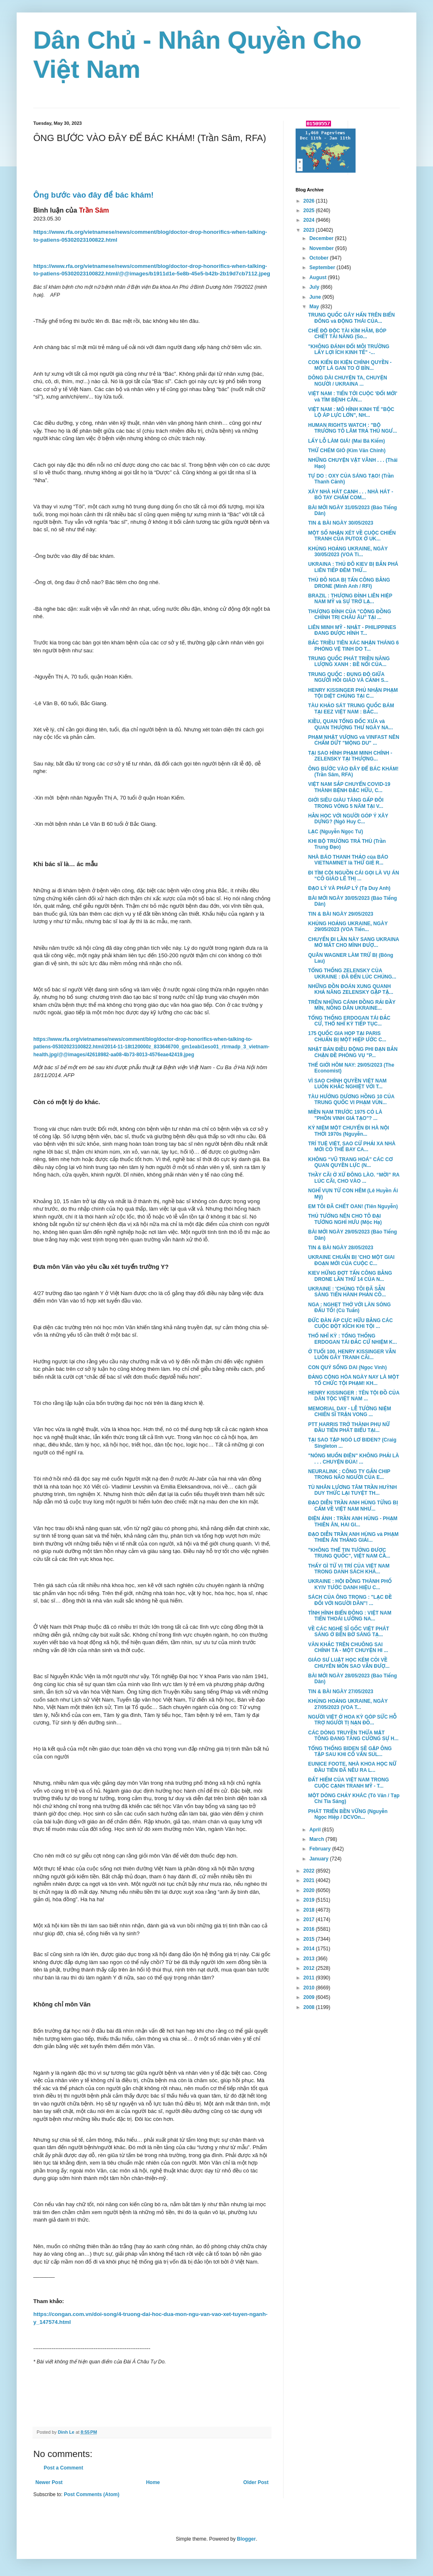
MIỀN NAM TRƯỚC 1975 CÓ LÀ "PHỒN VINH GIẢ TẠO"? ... (345, 1115)
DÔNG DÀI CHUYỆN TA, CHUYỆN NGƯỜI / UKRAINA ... (347, 380)
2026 (310, 201)
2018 (310, 1910)
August (318, 277)
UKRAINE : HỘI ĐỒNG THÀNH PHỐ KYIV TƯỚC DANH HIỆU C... (350, 1584)
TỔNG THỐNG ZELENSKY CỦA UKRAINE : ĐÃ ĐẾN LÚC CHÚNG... (352, 973)
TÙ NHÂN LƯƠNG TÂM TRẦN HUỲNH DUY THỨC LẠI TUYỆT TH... (352, 1490)
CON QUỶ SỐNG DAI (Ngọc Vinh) (347, 1367)
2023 (310, 230)
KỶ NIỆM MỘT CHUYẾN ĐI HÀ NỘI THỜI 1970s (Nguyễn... (348, 1131)
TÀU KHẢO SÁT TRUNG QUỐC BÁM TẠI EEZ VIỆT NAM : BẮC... (351, 708)
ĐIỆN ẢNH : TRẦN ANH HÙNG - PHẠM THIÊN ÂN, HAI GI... (353, 1521)
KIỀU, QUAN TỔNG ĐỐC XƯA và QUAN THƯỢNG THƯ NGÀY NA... (350, 724)
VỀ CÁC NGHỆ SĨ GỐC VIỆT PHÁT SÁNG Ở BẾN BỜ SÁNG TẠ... (348, 1631)
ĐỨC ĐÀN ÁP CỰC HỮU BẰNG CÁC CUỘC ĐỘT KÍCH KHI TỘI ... (350, 1323)
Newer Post (48, 2482)
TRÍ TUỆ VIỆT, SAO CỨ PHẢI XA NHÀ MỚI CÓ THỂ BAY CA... (352, 1146)
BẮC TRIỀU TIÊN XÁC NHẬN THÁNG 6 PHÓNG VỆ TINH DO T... (353, 645)
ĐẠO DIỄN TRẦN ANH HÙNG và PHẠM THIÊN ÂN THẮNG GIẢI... (353, 1537)
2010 (310, 1988)
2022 (310, 1871)
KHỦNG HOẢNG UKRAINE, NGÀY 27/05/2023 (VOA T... (348, 1704)
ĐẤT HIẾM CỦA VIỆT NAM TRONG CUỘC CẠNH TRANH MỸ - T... (348, 1782)
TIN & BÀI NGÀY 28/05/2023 (340, 1248)
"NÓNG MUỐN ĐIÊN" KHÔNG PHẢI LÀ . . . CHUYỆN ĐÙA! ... (353, 1458)
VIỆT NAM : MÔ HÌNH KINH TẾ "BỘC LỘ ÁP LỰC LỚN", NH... (351, 412)
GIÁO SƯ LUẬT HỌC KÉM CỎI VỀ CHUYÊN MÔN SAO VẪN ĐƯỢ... (348, 1663)
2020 (310, 1890)
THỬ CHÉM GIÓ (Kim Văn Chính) (347, 450)
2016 (310, 1929)
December (322, 238)
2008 (310, 2007)
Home (153, 2482)
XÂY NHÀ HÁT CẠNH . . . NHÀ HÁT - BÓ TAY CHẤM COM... (350, 494)
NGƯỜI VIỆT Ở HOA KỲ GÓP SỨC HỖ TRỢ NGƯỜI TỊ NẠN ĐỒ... (352, 1720)
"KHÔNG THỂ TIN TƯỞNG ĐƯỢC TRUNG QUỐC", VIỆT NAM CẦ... (349, 1553)
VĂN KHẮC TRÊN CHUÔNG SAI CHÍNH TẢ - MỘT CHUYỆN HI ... (348, 1647)
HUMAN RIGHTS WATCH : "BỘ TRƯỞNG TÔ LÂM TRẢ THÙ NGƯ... (352, 428)
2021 (310, 1880)
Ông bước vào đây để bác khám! (93, 195)
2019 (310, 1900)
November (322, 248)
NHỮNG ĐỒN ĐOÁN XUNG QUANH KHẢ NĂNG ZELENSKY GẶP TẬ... (350, 989)
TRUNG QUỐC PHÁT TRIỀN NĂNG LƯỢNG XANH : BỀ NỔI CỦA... (349, 661)
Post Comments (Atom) (91, 2494)
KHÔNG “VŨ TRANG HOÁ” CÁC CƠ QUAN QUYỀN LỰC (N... (350, 1162)
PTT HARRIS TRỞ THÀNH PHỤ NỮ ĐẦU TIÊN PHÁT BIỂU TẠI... (349, 1427)
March (317, 1839)
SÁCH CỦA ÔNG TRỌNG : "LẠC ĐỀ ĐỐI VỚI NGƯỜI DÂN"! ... (350, 1600)
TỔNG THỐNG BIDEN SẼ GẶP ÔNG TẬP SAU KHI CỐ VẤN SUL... (350, 1751)
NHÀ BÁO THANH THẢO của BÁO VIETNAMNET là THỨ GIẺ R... (348, 860)
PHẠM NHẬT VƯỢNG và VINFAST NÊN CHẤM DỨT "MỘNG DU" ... (353, 740)
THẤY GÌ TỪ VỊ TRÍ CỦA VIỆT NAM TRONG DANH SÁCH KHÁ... (349, 1569)
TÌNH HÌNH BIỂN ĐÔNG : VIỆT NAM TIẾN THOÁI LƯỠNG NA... (349, 1616)
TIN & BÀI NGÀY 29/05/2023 (340, 914)
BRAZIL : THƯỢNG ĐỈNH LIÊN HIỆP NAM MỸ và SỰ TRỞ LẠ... (350, 598)
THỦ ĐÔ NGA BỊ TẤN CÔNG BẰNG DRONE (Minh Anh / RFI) (349, 583)
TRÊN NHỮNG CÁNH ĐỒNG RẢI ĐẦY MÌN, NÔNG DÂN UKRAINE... (352, 1005)
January (319, 1859)
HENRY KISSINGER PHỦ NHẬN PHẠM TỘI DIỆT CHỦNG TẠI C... (353, 693)
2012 (310, 1968)
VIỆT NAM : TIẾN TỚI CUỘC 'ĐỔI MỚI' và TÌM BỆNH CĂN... (352, 396)
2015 (310, 1939)
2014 (310, 1949)
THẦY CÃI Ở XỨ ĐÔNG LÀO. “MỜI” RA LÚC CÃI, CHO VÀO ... (353, 1178)
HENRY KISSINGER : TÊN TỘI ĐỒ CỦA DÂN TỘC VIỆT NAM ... (353, 1396)
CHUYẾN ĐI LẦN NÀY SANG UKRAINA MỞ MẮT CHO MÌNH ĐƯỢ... (353, 942)
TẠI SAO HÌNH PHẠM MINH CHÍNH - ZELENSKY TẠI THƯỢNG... (350, 756)
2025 (310, 210)
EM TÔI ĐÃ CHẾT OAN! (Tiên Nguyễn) (353, 1206)
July (315, 287)
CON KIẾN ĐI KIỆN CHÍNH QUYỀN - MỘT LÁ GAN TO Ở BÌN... (350, 365)
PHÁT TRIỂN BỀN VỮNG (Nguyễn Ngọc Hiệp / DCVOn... (348, 1814)
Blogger (246, 2539)
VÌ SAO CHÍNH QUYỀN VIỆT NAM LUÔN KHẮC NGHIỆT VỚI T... (347, 1084)
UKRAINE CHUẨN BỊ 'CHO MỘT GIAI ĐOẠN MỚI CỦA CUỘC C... (351, 1260)
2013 (310, 1959)
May (315, 307)
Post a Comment (63, 2468)
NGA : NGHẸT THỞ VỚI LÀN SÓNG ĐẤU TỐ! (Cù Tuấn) (349, 1307)
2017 (310, 1919)
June (315, 297)
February (320, 1849)
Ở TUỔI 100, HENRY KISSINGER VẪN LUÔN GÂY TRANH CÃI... (352, 1354)
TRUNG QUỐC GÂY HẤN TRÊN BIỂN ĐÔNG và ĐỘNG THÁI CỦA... (351, 318)
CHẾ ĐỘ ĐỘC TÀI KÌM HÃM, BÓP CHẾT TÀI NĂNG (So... (347, 333)
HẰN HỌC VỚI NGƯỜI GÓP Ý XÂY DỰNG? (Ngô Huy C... (348, 819)
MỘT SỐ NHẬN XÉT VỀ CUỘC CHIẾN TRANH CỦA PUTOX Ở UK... (352, 536)
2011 (310, 1978)
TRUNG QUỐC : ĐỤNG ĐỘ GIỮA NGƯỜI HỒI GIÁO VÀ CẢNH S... (348, 677)
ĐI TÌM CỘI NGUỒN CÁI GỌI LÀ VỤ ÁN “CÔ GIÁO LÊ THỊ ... (353, 876)
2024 (310, 220)
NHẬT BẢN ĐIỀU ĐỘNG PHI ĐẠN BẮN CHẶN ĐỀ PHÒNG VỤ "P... (353, 1052)
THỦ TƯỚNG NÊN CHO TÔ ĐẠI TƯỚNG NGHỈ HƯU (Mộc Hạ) (345, 1219)
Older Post (256, 2482)
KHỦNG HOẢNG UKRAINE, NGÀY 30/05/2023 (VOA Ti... (348, 551)
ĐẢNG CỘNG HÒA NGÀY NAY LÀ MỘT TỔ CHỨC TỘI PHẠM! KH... (353, 1380)
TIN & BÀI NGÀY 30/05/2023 (340, 523)
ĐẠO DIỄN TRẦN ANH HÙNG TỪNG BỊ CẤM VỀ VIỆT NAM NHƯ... (353, 1505)
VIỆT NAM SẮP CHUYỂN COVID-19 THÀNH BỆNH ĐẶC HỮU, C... (349, 787)
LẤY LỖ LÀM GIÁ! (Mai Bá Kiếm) (346, 441)
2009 (310, 1997)
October (319, 258)
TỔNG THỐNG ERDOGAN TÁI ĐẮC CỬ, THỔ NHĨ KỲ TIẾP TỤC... (349, 1021)
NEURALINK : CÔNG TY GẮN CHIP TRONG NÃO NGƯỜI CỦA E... (349, 1474)
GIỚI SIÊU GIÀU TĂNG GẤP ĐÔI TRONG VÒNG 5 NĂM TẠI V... (345, 803)
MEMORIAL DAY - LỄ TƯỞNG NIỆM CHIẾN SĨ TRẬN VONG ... (349, 1411)
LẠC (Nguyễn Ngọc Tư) (335, 832)
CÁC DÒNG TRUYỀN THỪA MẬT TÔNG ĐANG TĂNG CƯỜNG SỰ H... (353, 1735)
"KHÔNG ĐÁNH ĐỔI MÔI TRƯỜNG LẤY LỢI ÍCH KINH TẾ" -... (348, 349)
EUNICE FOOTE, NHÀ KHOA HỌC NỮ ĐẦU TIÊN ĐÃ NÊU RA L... (352, 1767)
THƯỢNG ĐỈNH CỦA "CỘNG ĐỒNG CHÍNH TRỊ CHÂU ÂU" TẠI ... (349, 614)
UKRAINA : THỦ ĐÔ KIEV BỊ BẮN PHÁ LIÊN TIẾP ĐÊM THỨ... (353, 567)
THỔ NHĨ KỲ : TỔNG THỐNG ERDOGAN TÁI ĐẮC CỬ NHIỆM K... (352, 1339)
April (315, 1830)
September (322, 267)
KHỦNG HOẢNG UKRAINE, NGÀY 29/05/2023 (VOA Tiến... (348, 926)
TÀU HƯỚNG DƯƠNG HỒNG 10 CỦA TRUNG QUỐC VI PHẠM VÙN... (351, 1099)
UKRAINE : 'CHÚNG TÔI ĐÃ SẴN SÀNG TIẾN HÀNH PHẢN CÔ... (347, 1292)
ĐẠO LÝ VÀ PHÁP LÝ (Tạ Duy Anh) (349, 888)
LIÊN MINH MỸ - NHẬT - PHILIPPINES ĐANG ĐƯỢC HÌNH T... (352, 630)
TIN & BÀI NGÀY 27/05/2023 (340, 1691)
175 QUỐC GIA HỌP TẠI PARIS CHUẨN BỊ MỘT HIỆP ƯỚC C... (347, 1036)
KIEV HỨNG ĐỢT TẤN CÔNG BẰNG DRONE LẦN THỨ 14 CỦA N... (350, 1276)
